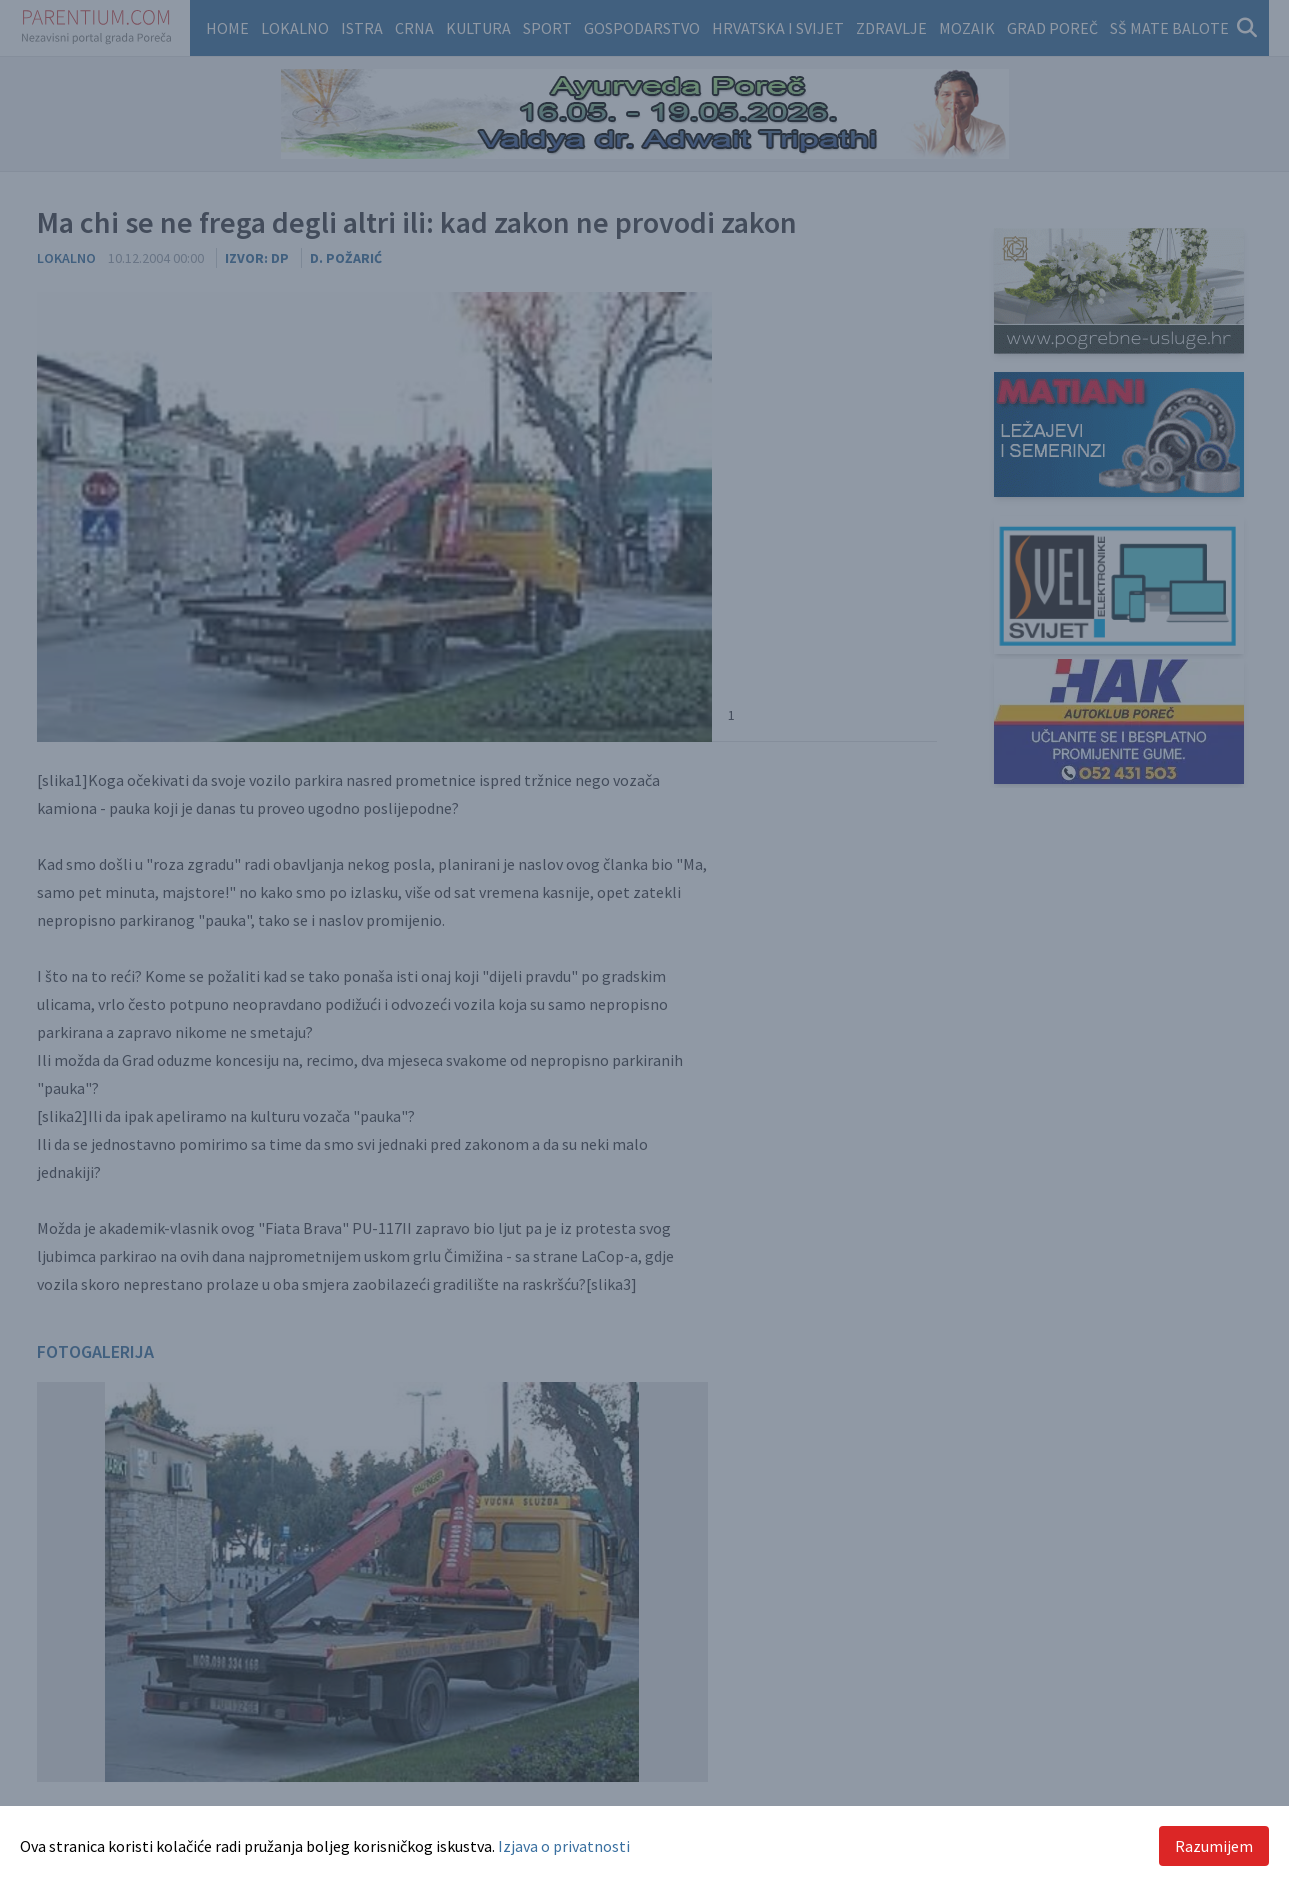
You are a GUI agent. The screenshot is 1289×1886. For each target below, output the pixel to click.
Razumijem (1214, 1846)
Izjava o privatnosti (564, 1846)
